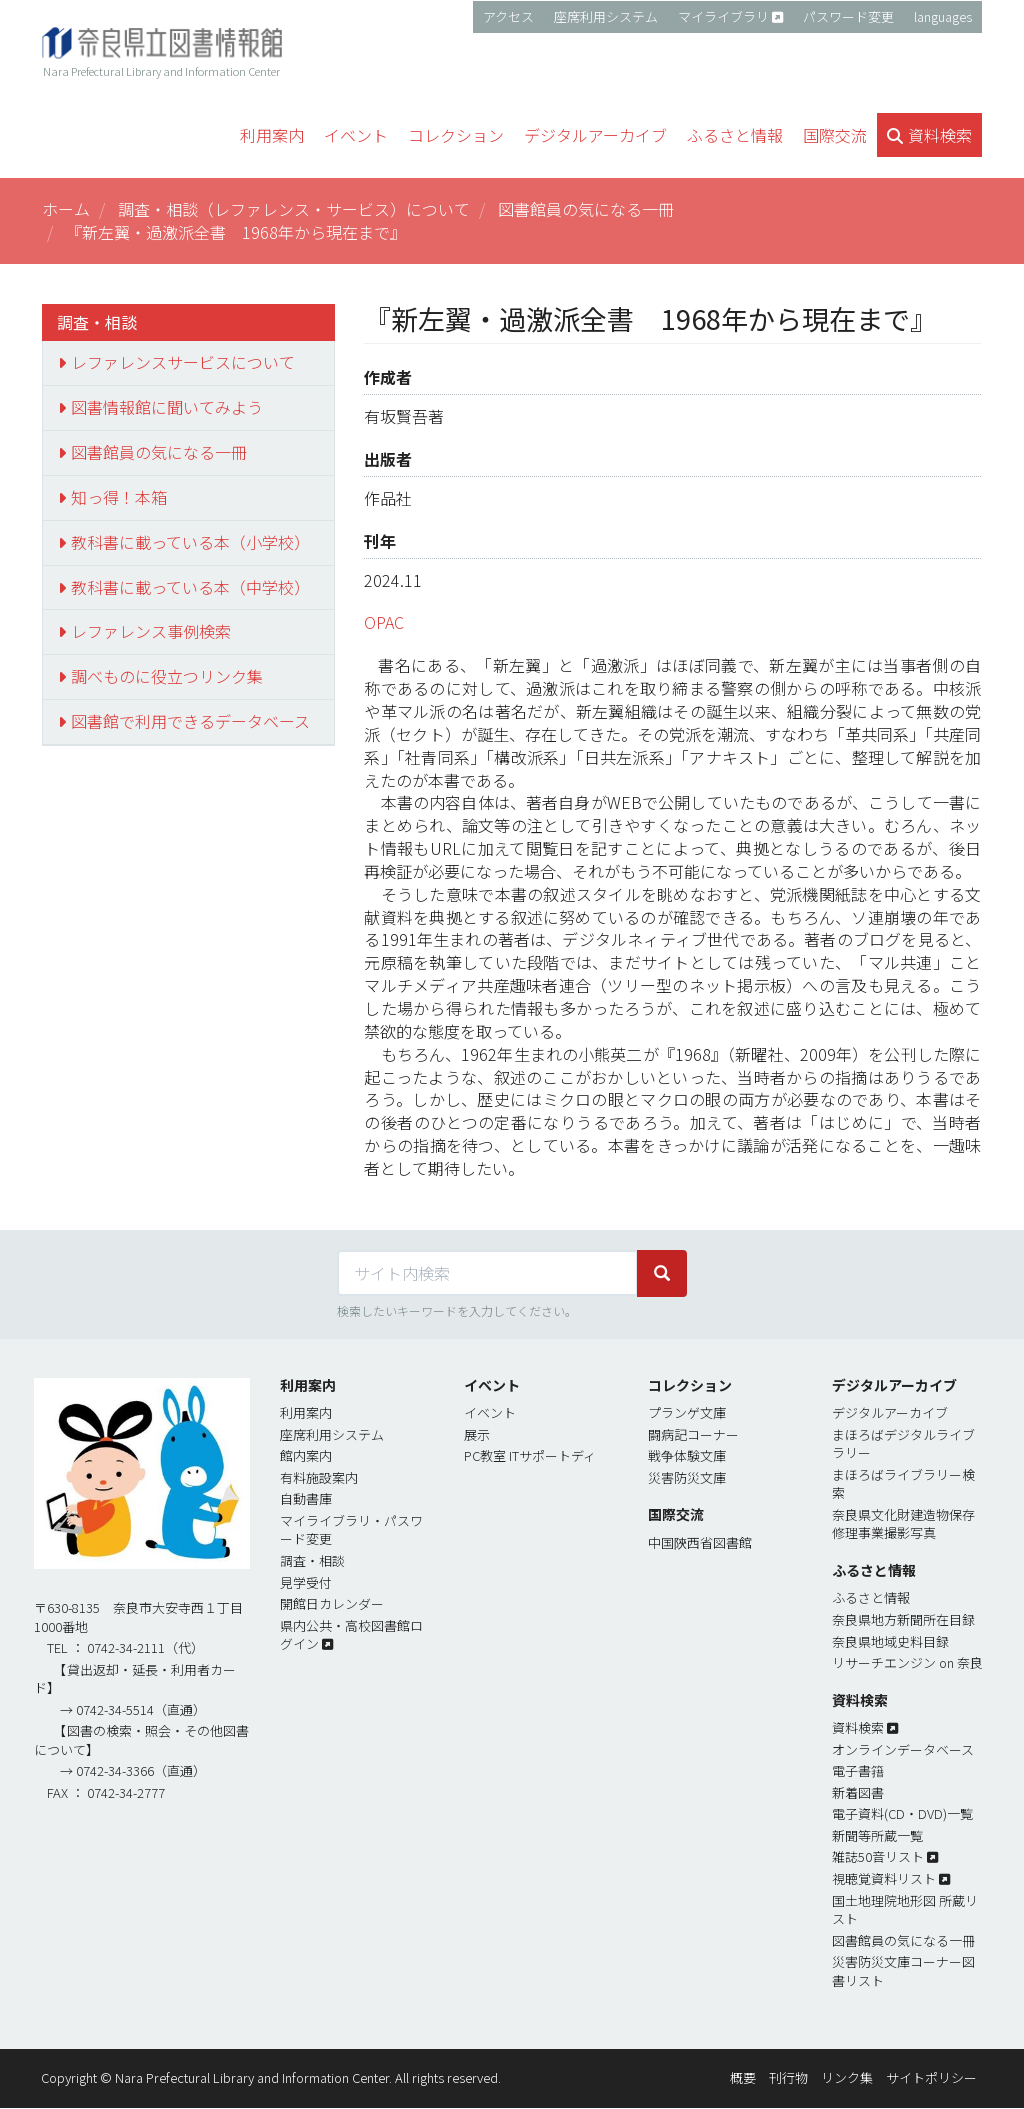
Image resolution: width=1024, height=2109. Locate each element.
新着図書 (858, 1792)
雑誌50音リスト (878, 1856)
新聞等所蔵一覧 (877, 1835)
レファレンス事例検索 (151, 631)
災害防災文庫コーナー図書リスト (903, 1971)
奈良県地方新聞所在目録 (903, 1619)
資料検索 (858, 1727)
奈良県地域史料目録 (890, 1641)
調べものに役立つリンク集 (167, 676)
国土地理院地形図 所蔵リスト (905, 1910)
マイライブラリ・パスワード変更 (351, 1530)
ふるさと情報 (871, 1597)
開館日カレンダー (332, 1603)
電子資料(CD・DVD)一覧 (902, 1813)
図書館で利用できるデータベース (190, 721)
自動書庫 (306, 1498)
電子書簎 (858, 1770)
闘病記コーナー (693, 1434)
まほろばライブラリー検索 (903, 1484)
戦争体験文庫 (687, 1455)
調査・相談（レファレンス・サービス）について (294, 209)
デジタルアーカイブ (890, 1412)
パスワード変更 (848, 16)
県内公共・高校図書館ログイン (351, 1635)
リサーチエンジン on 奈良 (907, 1662)
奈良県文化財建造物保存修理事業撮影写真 (903, 1524)
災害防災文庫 (687, 1477)
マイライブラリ (723, 16)
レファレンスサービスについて (183, 362)
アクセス (508, 16)
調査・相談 (312, 1560)
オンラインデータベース (903, 1749)
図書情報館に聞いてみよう (167, 407)
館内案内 (306, 1455)
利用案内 (306, 1412)
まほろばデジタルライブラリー (903, 1444)
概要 (743, 2077)
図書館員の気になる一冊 (586, 209)
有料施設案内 (319, 1477)
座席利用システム (606, 16)
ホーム (66, 209)
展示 (477, 1434)
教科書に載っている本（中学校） (190, 587)
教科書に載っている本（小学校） (190, 542)
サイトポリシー (931, 2077)
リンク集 (847, 2077)
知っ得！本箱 (119, 497)
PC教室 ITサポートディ (530, 1455)
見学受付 (306, 1582)
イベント (490, 1412)
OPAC (384, 622)
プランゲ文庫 (687, 1412)
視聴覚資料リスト (884, 1878)
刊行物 (788, 2077)
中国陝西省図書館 (700, 1542)
